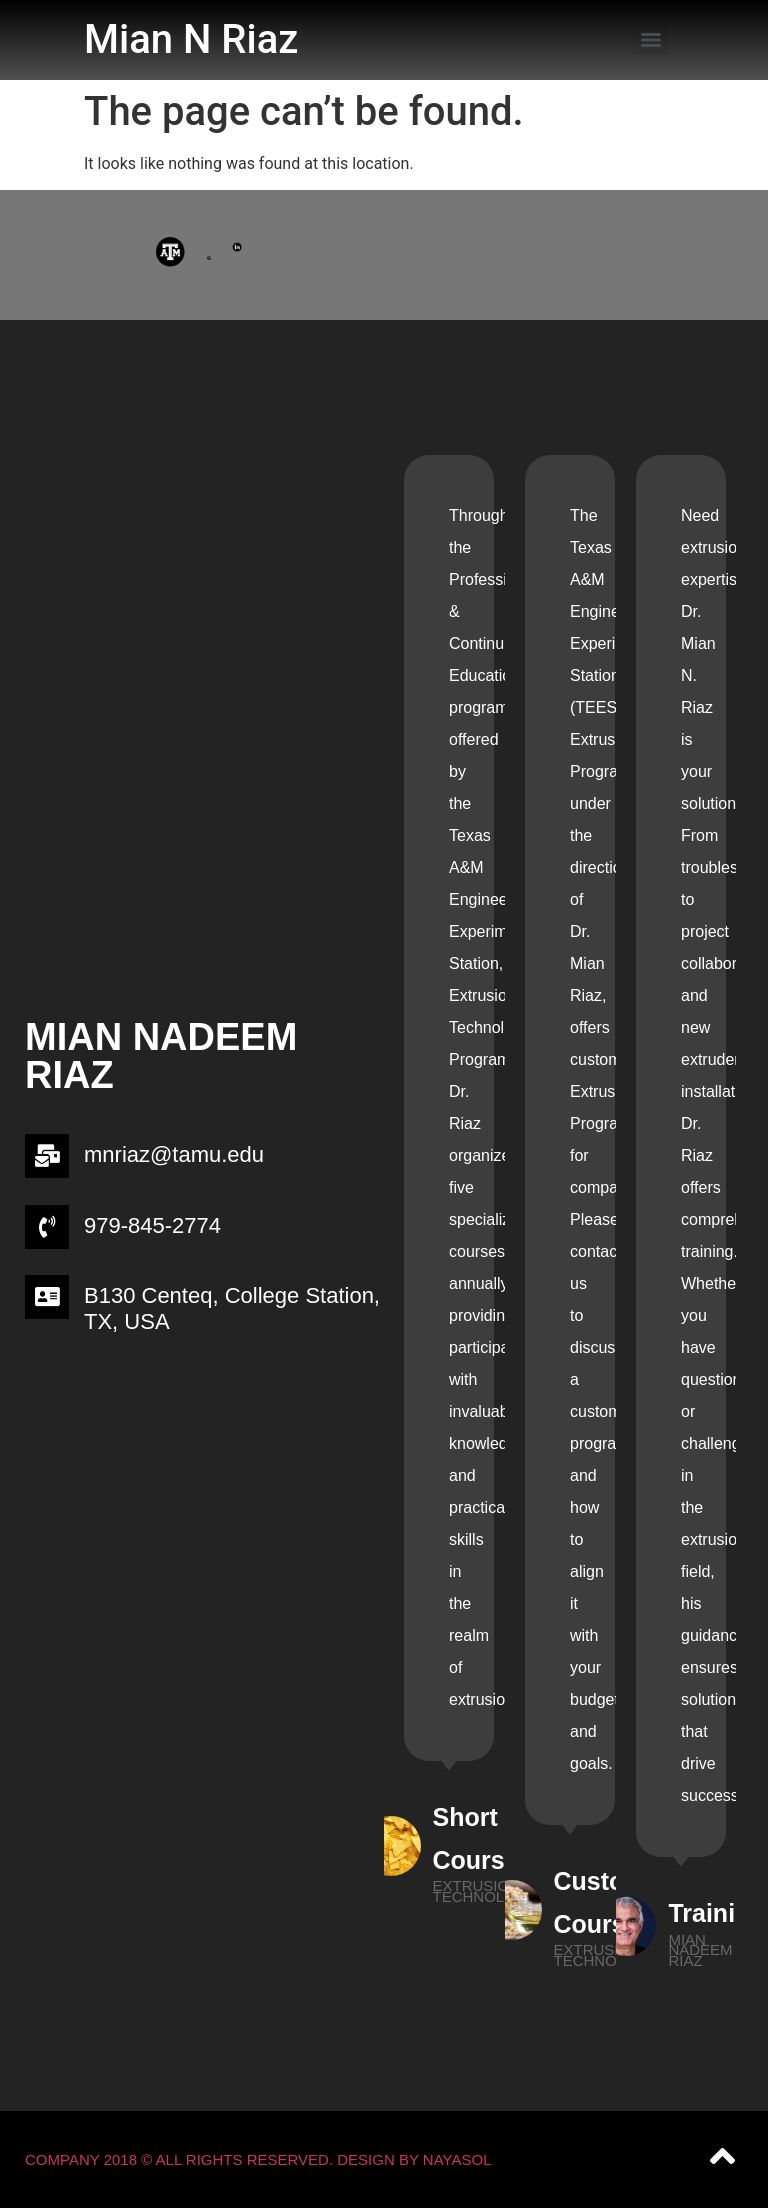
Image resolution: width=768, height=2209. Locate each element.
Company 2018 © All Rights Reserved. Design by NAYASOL (258, 2159)
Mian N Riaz (191, 39)
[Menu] (651, 40)
